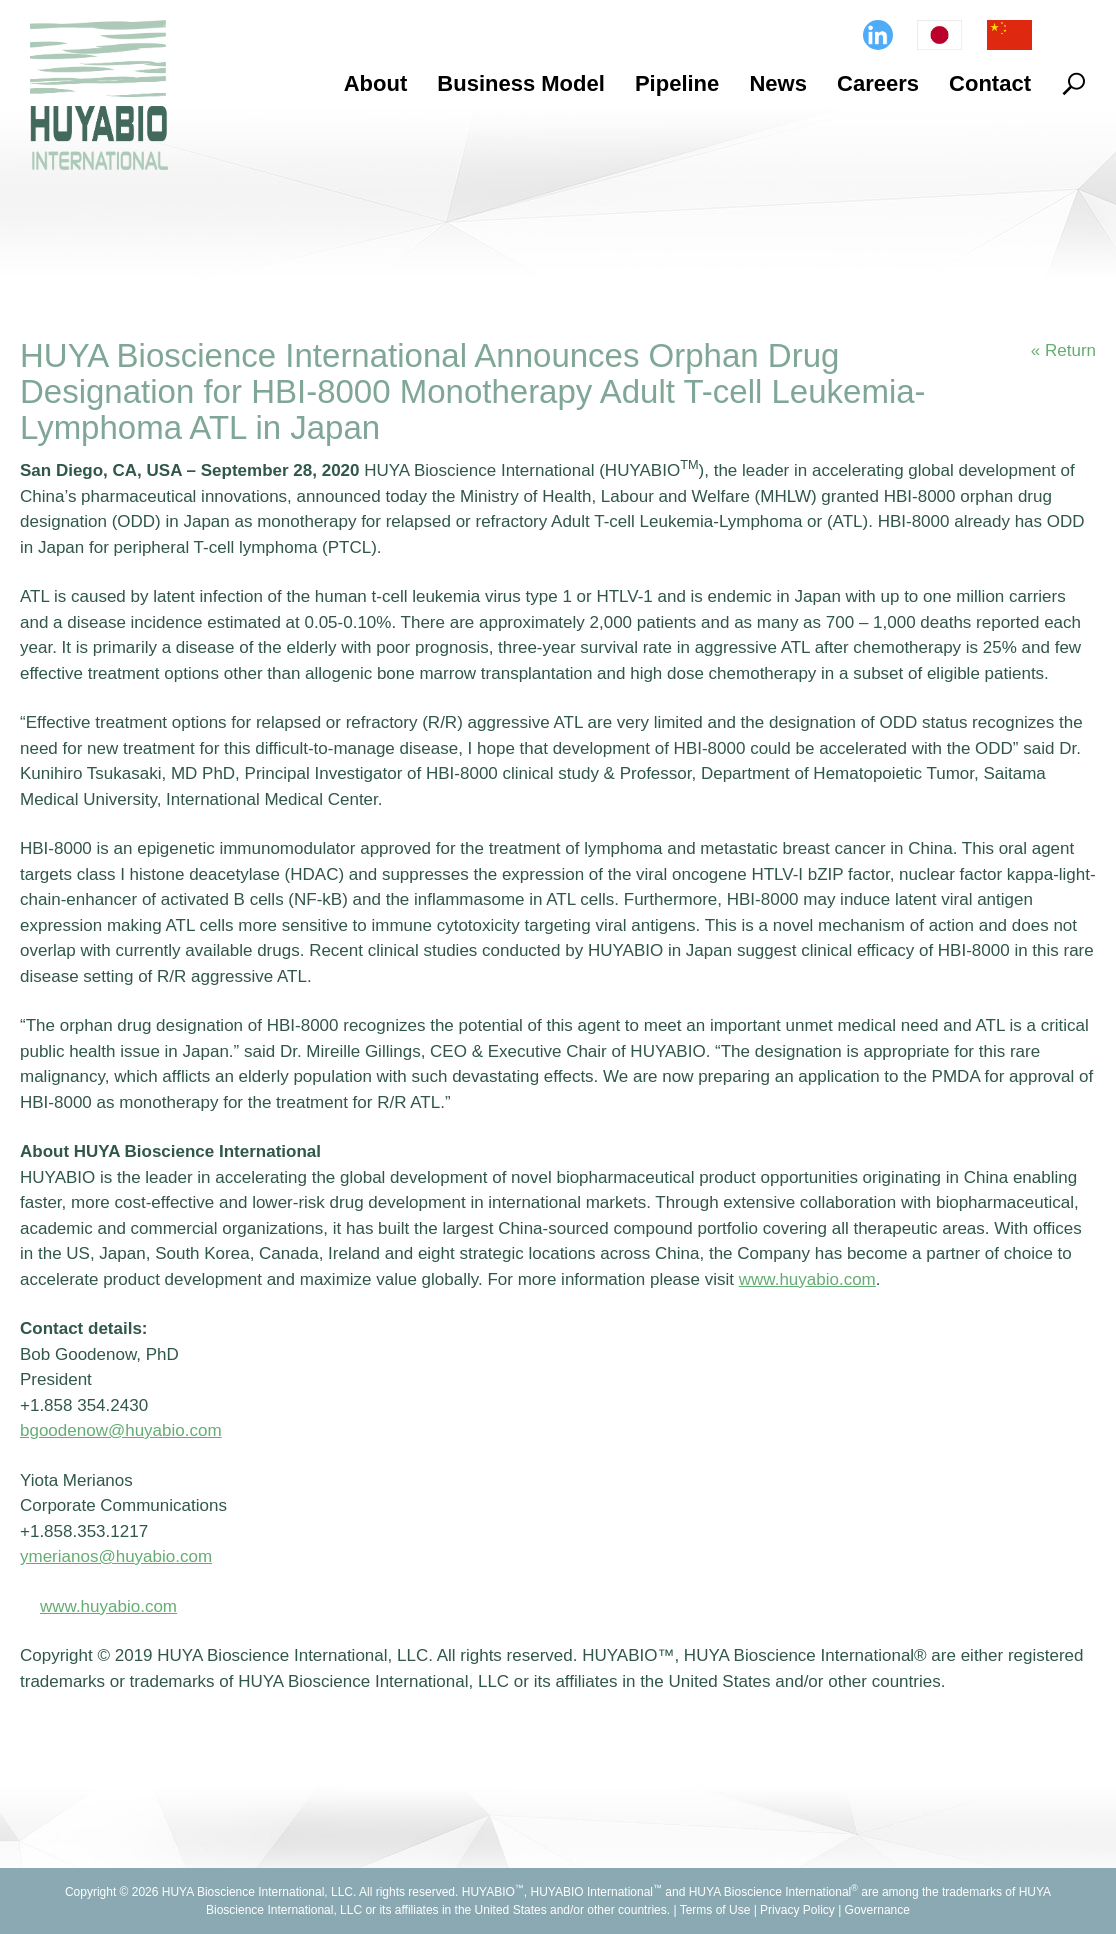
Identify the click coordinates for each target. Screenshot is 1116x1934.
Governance (877, 1910)
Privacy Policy (797, 1910)
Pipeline (677, 83)
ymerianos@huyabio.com (116, 1556)
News (777, 83)
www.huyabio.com (108, 1606)
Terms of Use (715, 1910)
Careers (878, 83)
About (376, 83)
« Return (1063, 350)
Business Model (520, 83)
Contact (990, 83)
